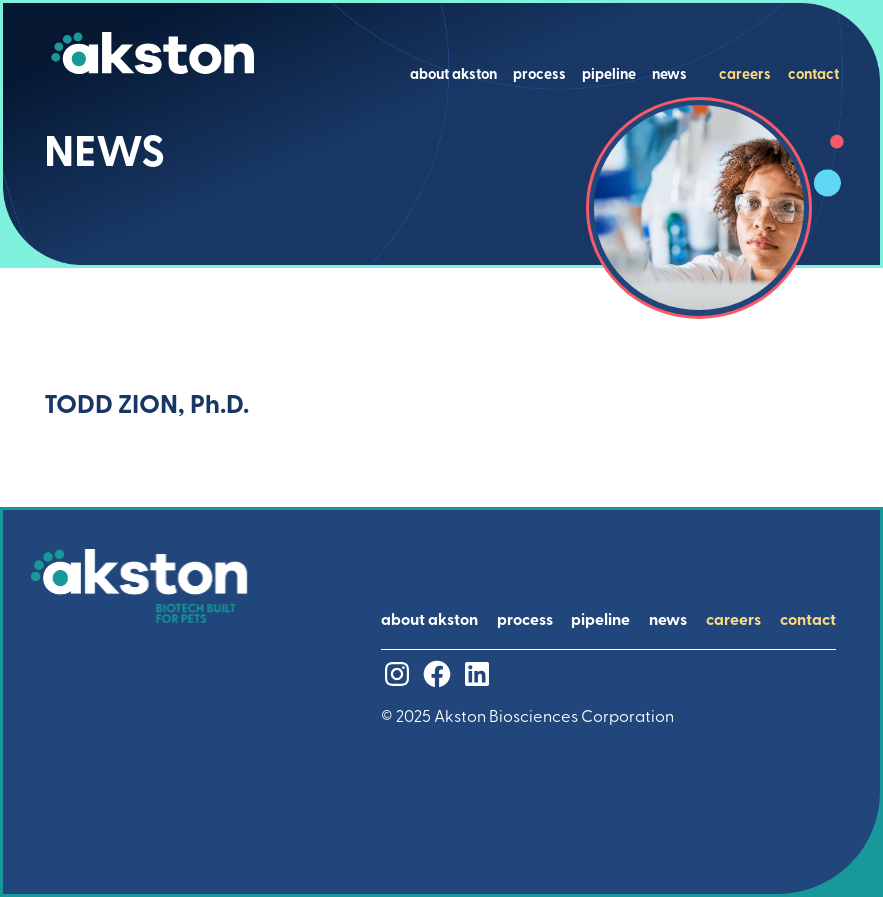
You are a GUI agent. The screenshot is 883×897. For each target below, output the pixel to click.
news (669, 76)
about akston (453, 76)
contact (813, 76)
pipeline (609, 76)
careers (745, 76)
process (539, 76)
